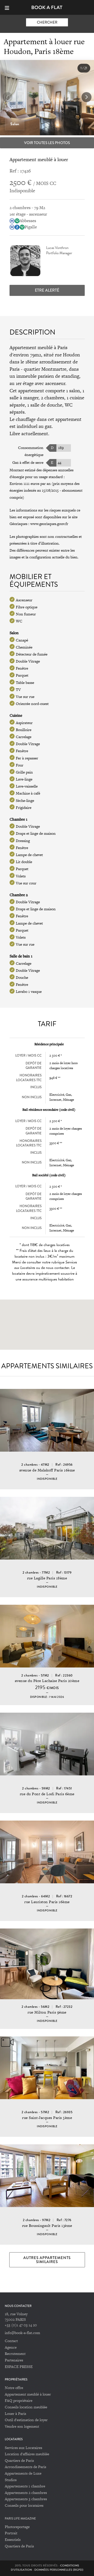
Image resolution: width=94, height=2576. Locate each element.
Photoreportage (17, 2526)
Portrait (11, 2533)
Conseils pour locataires (24, 2505)
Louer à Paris (15, 2413)
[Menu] (9, 7)
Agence (11, 2347)
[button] (86, 97)
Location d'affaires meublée (27, 2454)
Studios (11, 2479)
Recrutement (15, 2353)
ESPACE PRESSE (19, 2366)
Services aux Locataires (23, 2447)
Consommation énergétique (30, 451)
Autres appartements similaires (47, 2260)
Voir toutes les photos (47, 143)
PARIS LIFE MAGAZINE (20, 2519)
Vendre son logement (22, 2426)
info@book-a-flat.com (22, 2332)
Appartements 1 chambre (25, 2486)
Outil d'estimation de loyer (26, 2419)
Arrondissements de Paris (25, 2466)
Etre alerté (47, 290)
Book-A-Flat (47, 7)
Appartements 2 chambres (26, 2492)
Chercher (47, 22)
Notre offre (14, 2387)
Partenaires (14, 2360)
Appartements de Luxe (23, 2473)
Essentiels (13, 2539)
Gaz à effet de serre (27, 462)
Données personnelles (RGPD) (58, 2569)
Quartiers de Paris (19, 2460)
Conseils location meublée (26, 2407)
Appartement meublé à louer (28, 2394)
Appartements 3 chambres (26, 2498)
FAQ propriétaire (18, 2400)
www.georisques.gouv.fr (49, 523)
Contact (11, 2340)
